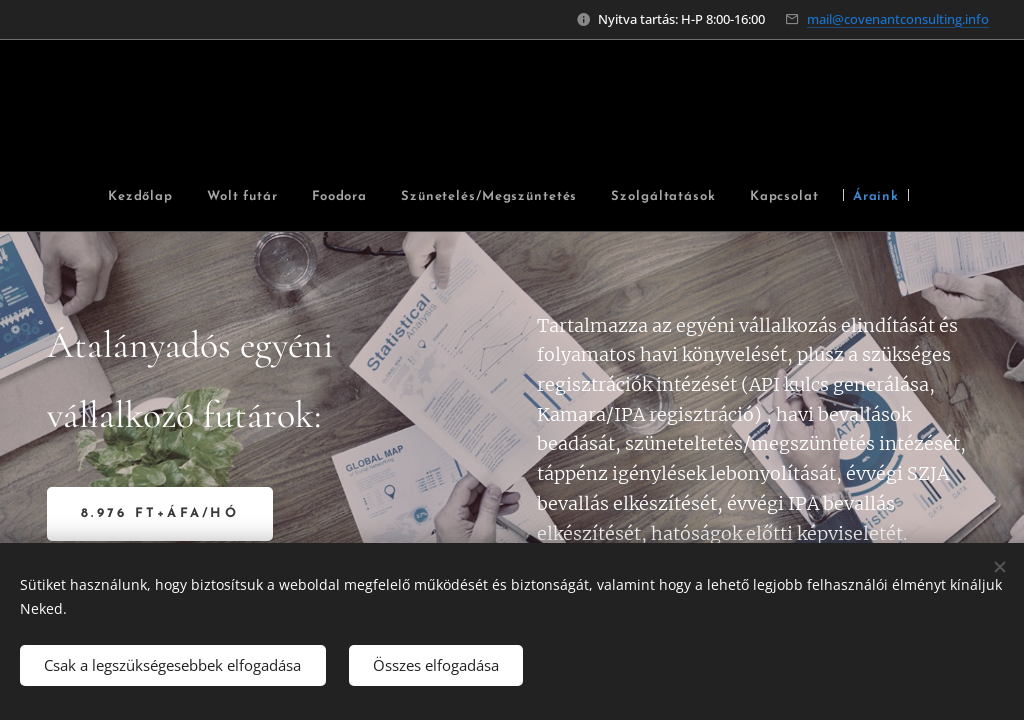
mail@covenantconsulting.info (898, 19)
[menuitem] (171, 197)
